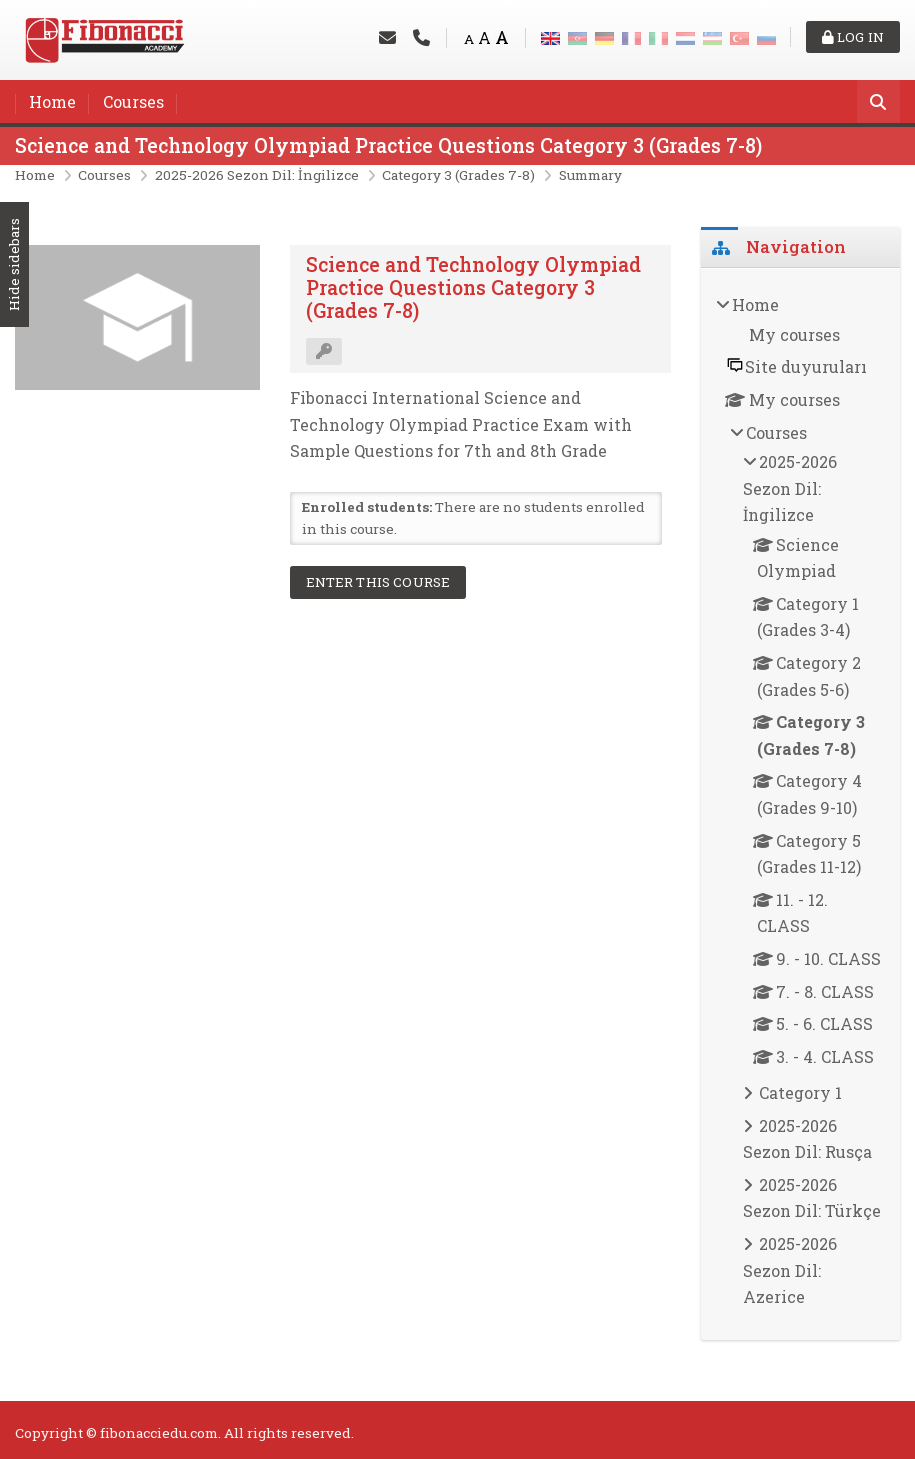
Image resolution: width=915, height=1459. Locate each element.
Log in (853, 37)
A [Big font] (502, 37)
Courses (133, 101)
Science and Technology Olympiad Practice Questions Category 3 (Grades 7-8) (388, 145)
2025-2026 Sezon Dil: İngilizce (257, 175)
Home (52, 101)
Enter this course (378, 582)
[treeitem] (800, 804)
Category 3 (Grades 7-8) (458, 175)
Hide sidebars (14, 265)
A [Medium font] (484, 37)
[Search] (878, 103)
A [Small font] (469, 39)
